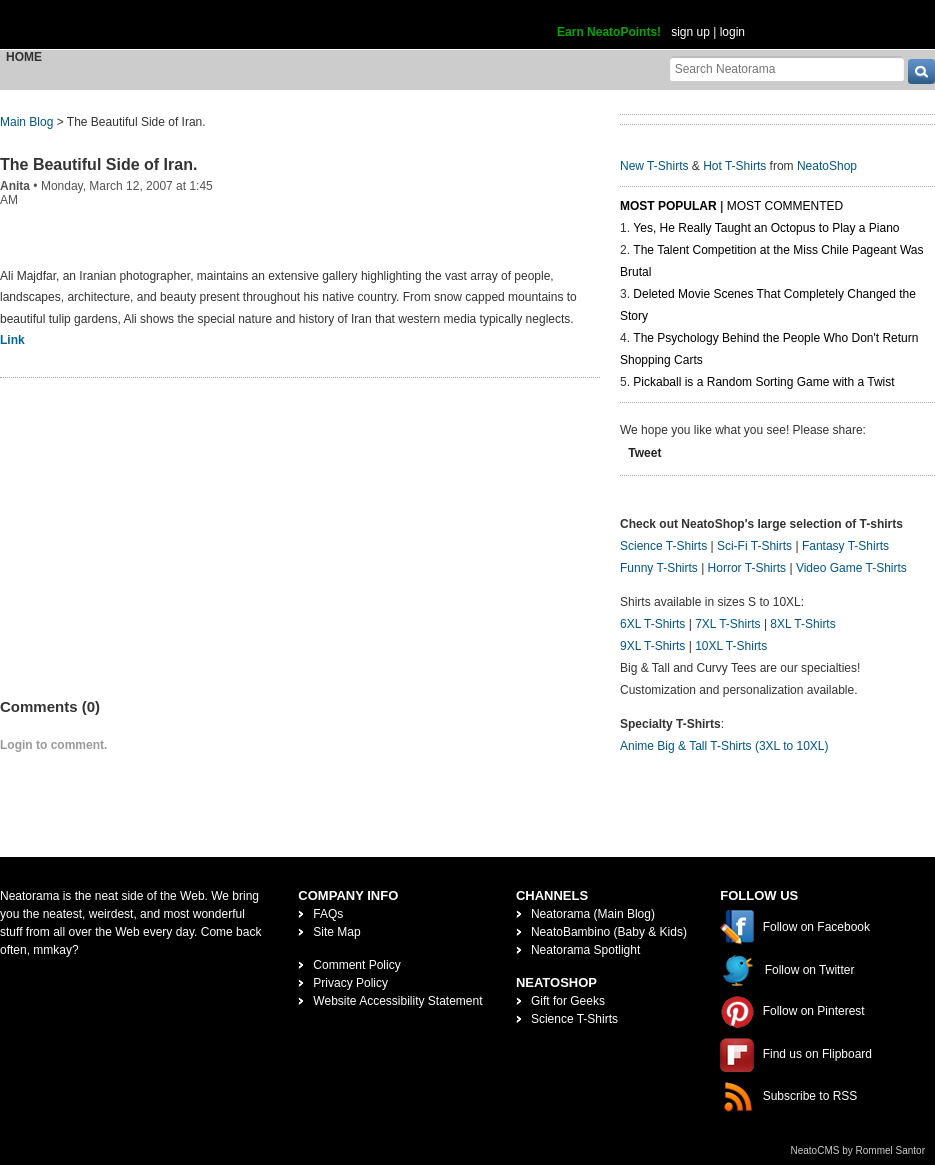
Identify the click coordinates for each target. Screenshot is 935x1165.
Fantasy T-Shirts (845, 546)
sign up (690, 32)
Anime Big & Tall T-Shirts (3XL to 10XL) (724, 746)
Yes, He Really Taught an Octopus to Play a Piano (766, 228)
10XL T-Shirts (731, 646)
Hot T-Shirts (734, 166)
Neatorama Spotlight (585, 950)
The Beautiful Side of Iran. (98, 164)
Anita (15, 186)
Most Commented (785, 206)
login (732, 32)
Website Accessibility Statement (397, 1001)
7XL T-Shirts (727, 624)
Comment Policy (356, 965)
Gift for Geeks (568, 1001)
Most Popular (668, 206)
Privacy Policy (350, 983)
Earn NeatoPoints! (609, 32)
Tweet (644, 453)
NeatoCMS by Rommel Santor (858, 1150)
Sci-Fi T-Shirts (754, 546)
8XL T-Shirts (802, 624)
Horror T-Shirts (747, 568)
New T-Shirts (654, 166)
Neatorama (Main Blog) (593, 914)
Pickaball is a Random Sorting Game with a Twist (763, 382)
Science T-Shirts (663, 546)
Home (24, 57)
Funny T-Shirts (659, 568)
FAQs (328, 914)
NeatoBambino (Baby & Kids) (609, 932)
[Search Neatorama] (787, 68)
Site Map (336, 932)
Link (12, 340)
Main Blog (26, 122)
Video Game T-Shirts (851, 568)
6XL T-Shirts (652, 624)
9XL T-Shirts (652, 646)
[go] (921, 71)
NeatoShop (827, 166)
